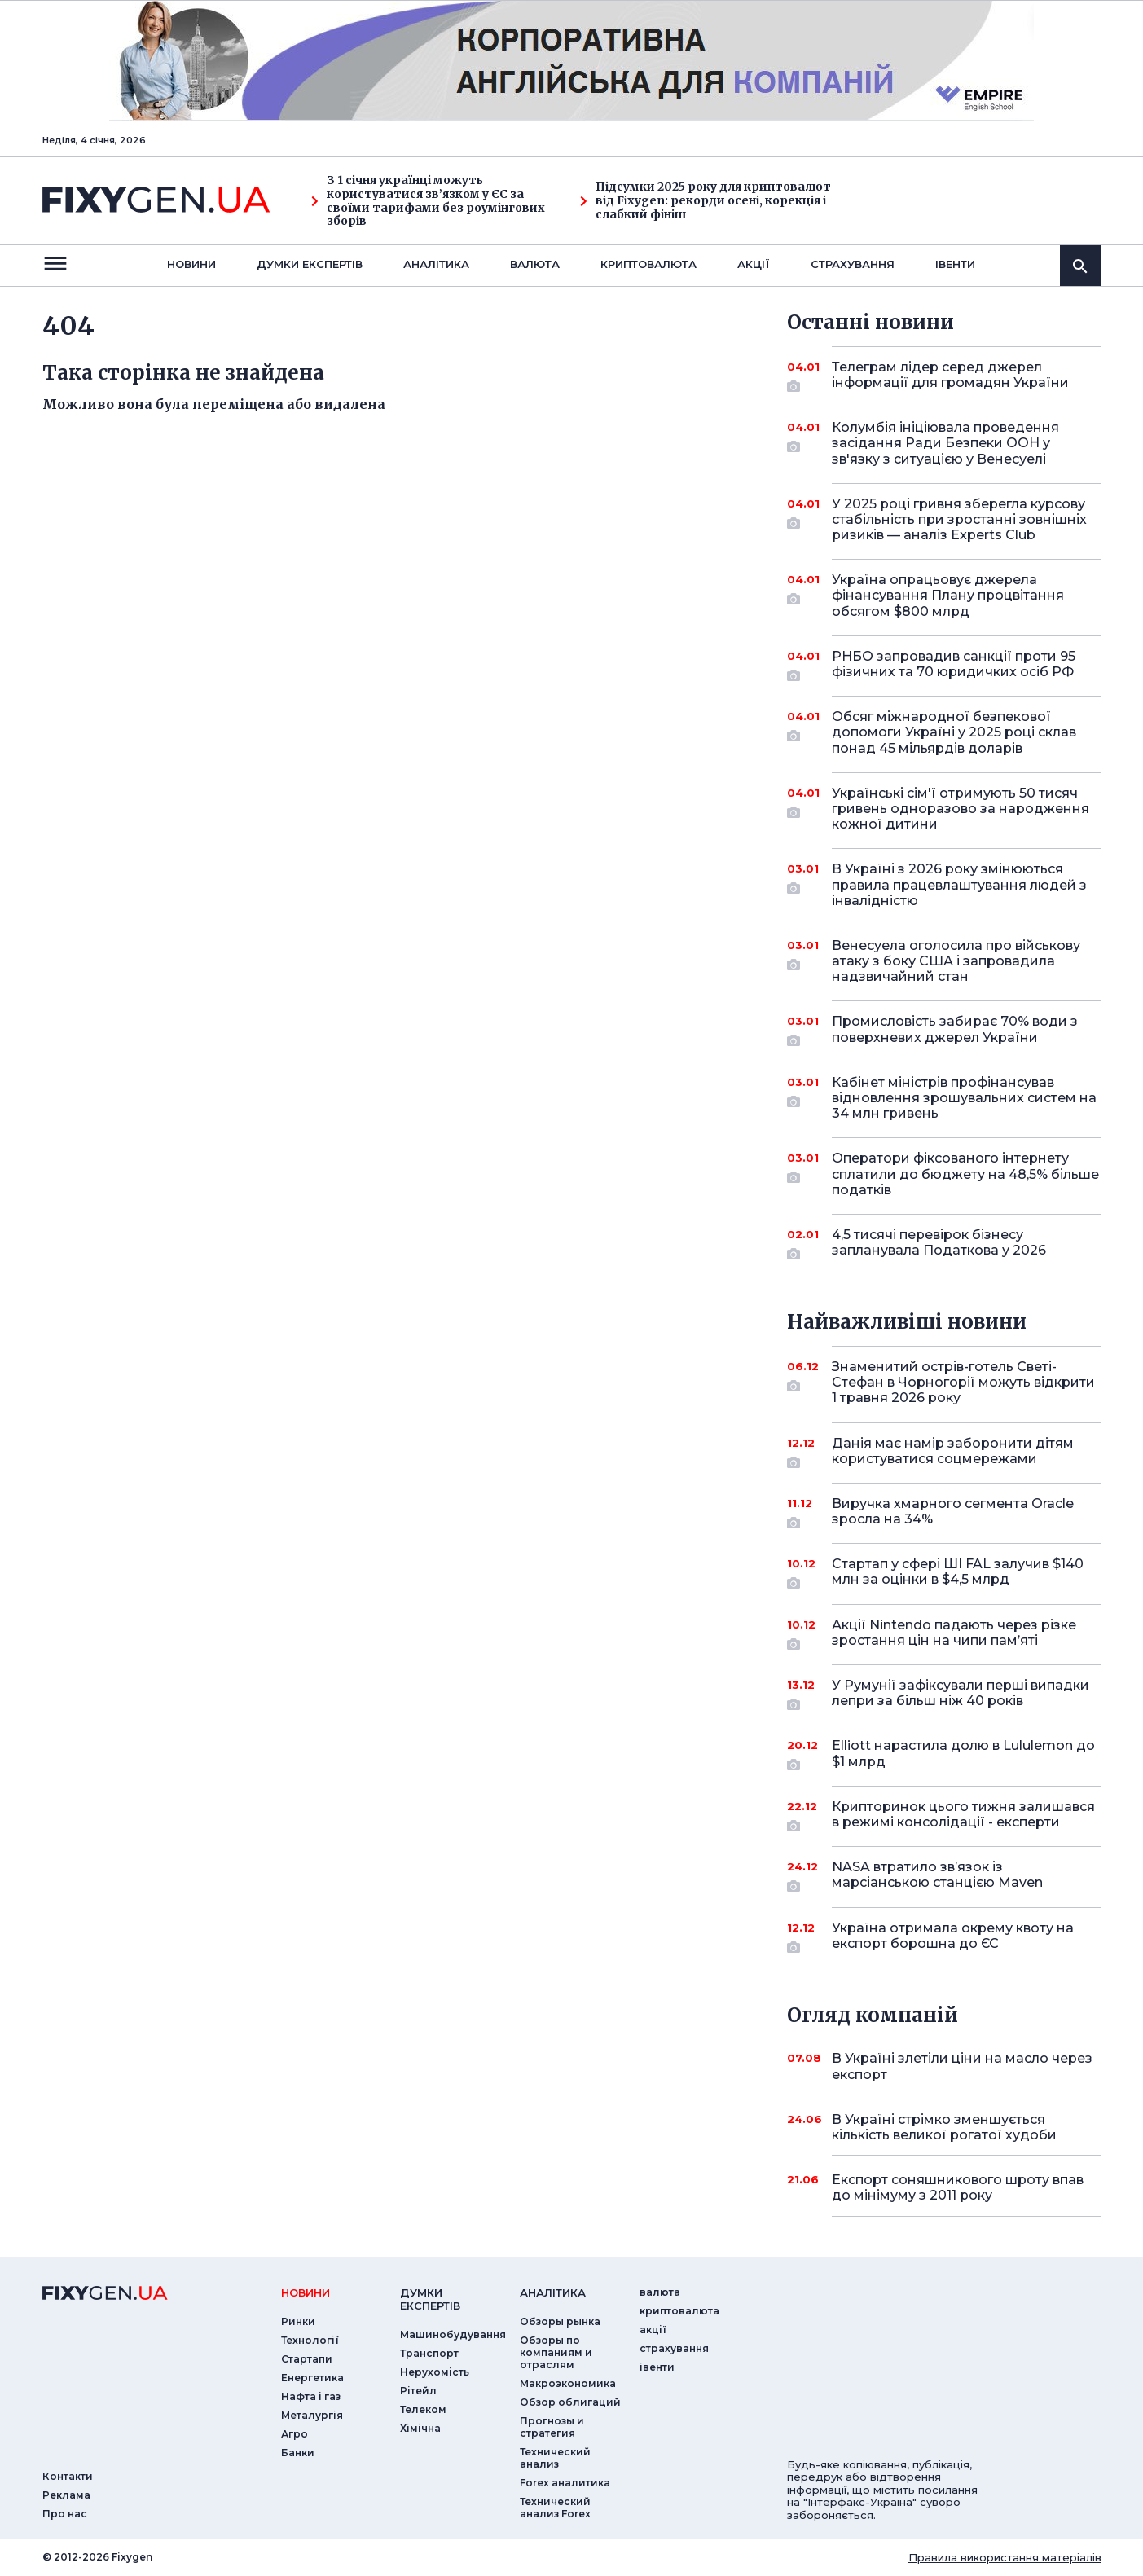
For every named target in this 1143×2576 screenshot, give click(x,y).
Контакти (67, 2476)
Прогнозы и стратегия (552, 2427)
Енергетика (312, 2378)
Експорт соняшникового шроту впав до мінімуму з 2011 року (958, 2187)
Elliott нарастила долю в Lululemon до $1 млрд (963, 1754)
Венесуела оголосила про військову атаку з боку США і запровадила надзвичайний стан (956, 961)
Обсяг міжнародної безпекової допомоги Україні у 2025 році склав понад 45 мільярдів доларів (954, 732)
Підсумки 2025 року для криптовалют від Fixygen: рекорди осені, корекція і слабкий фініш (705, 200)
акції (753, 263)
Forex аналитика (565, 2483)
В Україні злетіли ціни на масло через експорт (962, 2066)
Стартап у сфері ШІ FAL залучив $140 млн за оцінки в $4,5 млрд (958, 1572)
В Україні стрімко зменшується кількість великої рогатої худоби (944, 2127)
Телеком (423, 2409)
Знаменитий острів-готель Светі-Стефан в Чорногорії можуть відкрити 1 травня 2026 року (963, 1382)
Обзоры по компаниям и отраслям (556, 2352)
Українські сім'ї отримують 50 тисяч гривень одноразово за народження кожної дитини (960, 808)
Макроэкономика (568, 2383)
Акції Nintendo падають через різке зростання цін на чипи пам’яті (954, 1634)
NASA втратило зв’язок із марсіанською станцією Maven (944, 1875)
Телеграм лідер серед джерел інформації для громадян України (950, 376)
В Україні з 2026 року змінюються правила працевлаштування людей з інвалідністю (959, 884)
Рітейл (418, 2391)
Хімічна (420, 2428)
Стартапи (306, 2359)
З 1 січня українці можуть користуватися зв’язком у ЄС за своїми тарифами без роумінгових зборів (428, 201)
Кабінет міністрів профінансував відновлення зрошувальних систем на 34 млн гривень (964, 1098)
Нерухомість (434, 2372)
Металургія (312, 2415)
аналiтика (553, 2292)
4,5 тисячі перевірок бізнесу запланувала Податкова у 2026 (944, 1243)
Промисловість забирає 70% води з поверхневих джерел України (955, 1030)
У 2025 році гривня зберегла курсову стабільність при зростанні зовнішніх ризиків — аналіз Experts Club (959, 519)
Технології (310, 2340)
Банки (297, 2452)
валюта (535, 263)
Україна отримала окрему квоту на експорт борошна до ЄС (953, 1937)
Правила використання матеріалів (1004, 2557)
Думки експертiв (310, 263)
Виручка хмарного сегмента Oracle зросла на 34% (953, 1512)
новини (191, 263)
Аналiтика (436, 263)
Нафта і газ (311, 2396)
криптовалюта (648, 263)
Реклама (66, 2495)
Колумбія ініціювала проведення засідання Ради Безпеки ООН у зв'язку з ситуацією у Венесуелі (945, 443)
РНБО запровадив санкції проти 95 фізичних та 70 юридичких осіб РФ (953, 665)
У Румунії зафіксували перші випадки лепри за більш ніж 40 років (960, 1694)
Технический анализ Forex (555, 2507)
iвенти (955, 263)
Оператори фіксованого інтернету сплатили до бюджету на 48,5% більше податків (965, 1173)
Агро (294, 2434)
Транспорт (429, 2353)
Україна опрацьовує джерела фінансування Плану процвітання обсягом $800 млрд (948, 595)
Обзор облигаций (570, 2402)
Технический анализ (555, 2458)
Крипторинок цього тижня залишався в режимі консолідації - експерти (963, 1815)
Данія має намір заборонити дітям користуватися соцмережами (953, 1452)
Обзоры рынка (560, 2321)
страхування (853, 263)
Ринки (298, 2321)
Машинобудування (453, 2334)
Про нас (64, 2514)
